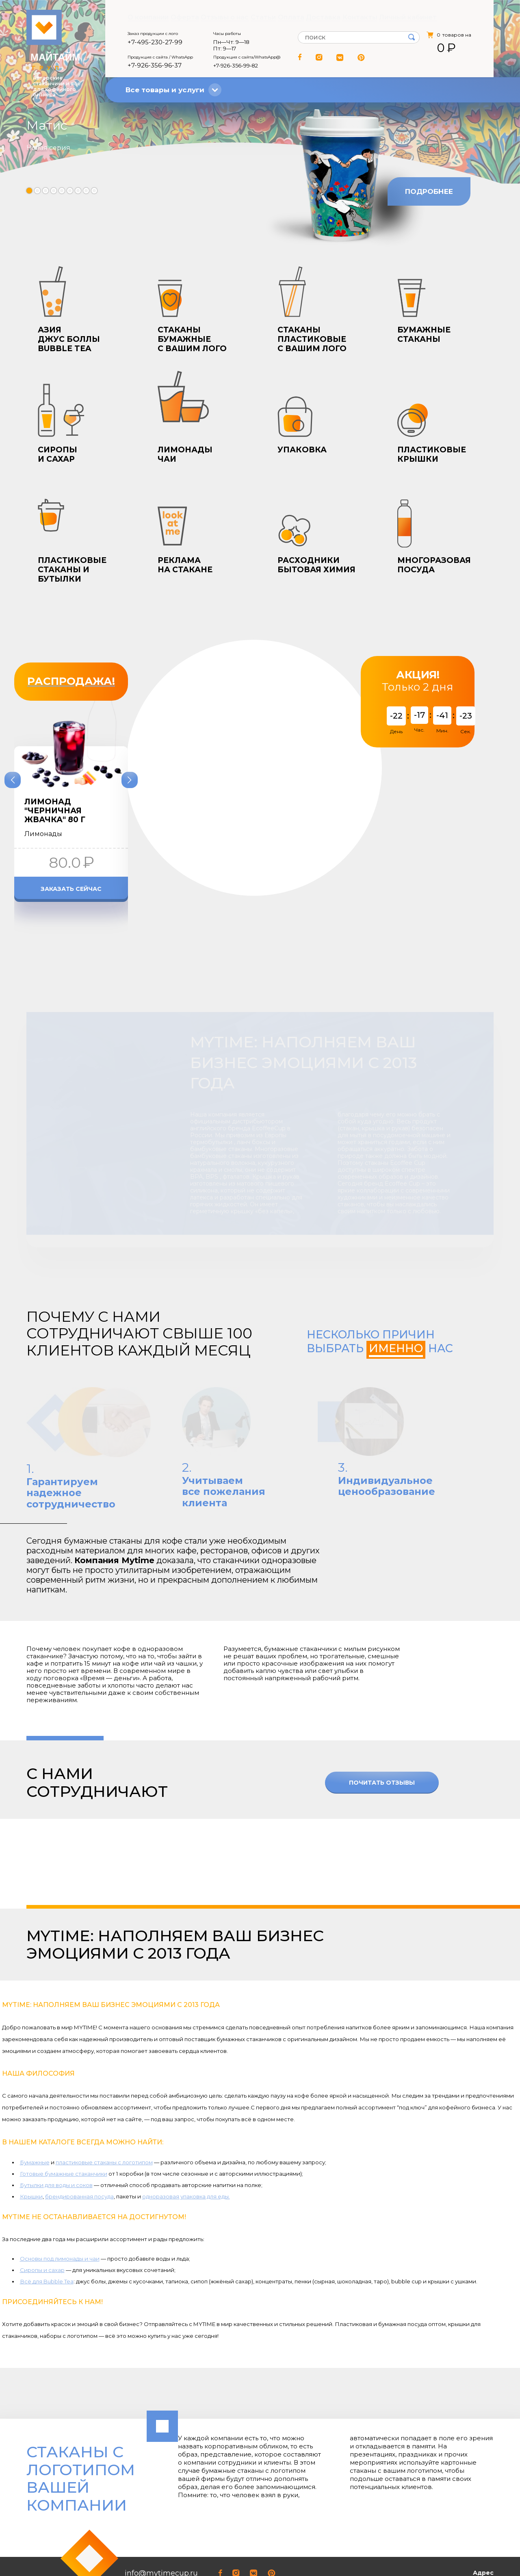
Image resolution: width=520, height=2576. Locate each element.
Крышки (31, 2138)
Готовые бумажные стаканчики (63, 2115)
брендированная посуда (79, 2138)
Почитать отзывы (382, 1725)
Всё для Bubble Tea (47, 2223)
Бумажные (35, 2104)
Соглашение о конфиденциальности (73, 2548)
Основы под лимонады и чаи (60, 2201)
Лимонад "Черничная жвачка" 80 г (54, 811)
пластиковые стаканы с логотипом (104, 2104)
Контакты (367, 17)
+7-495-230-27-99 (155, 43)
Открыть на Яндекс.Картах (455, 2558)
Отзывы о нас (224, 17)
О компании (144, 17)
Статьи (263, 17)
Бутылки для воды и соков (56, 2127)
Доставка (329, 17)
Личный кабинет (414, 17)
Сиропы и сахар (42, 2212)
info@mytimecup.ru (161, 2515)
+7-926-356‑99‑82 (235, 66)
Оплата (295, 17)
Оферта (182, 17)
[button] (29, 191)
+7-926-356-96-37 (155, 66)
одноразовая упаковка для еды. (186, 2138)
